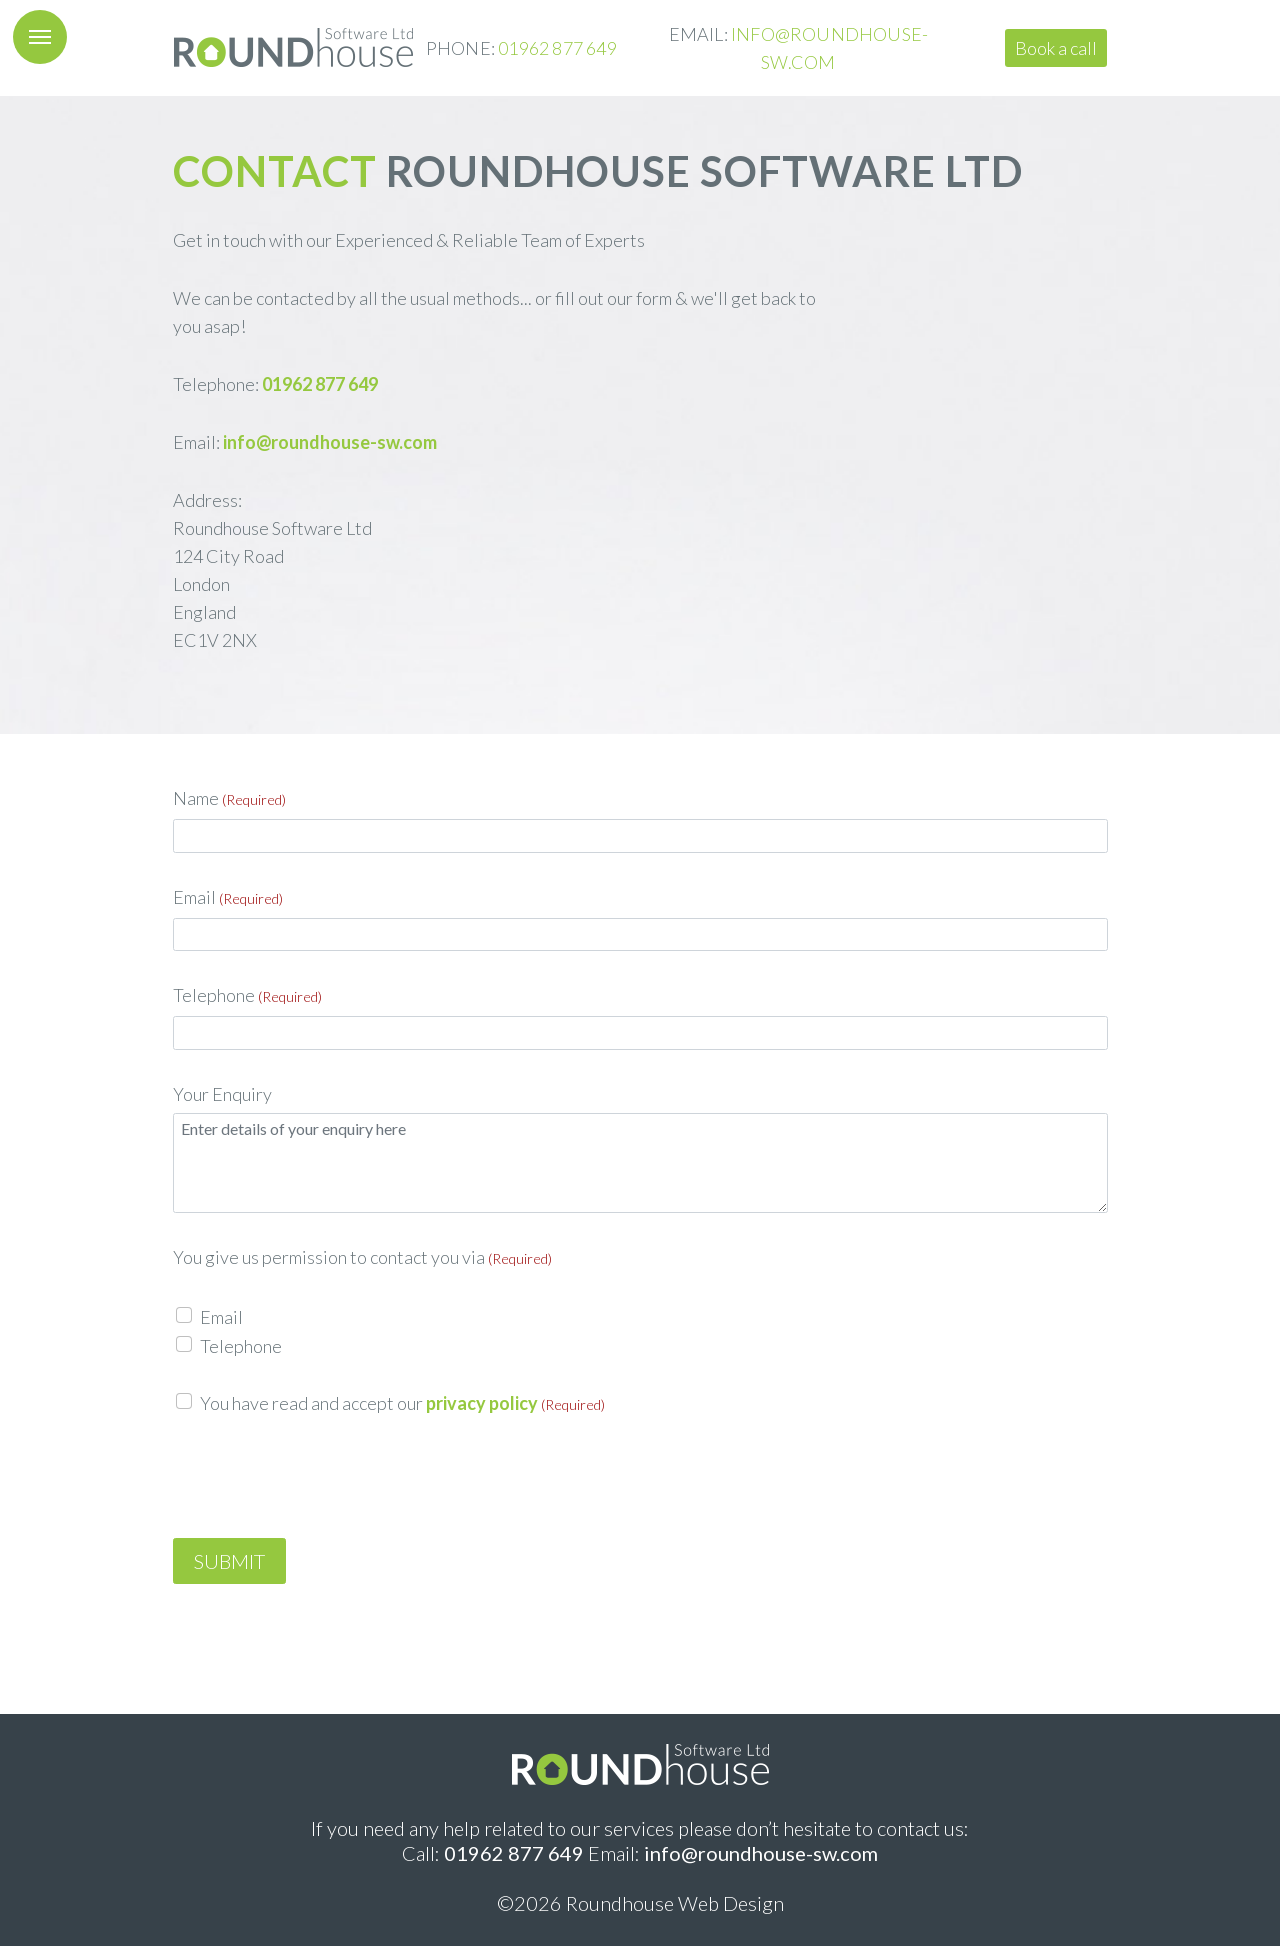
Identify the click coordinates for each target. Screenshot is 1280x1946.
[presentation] (325, 1479)
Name (229, 798)
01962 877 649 (557, 48)
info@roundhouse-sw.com (330, 442)
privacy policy (482, 1403)
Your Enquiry (222, 1094)
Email (228, 897)
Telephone (247, 995)
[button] (40, 37)
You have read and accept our (402, 1403)
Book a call (1056, 48)
